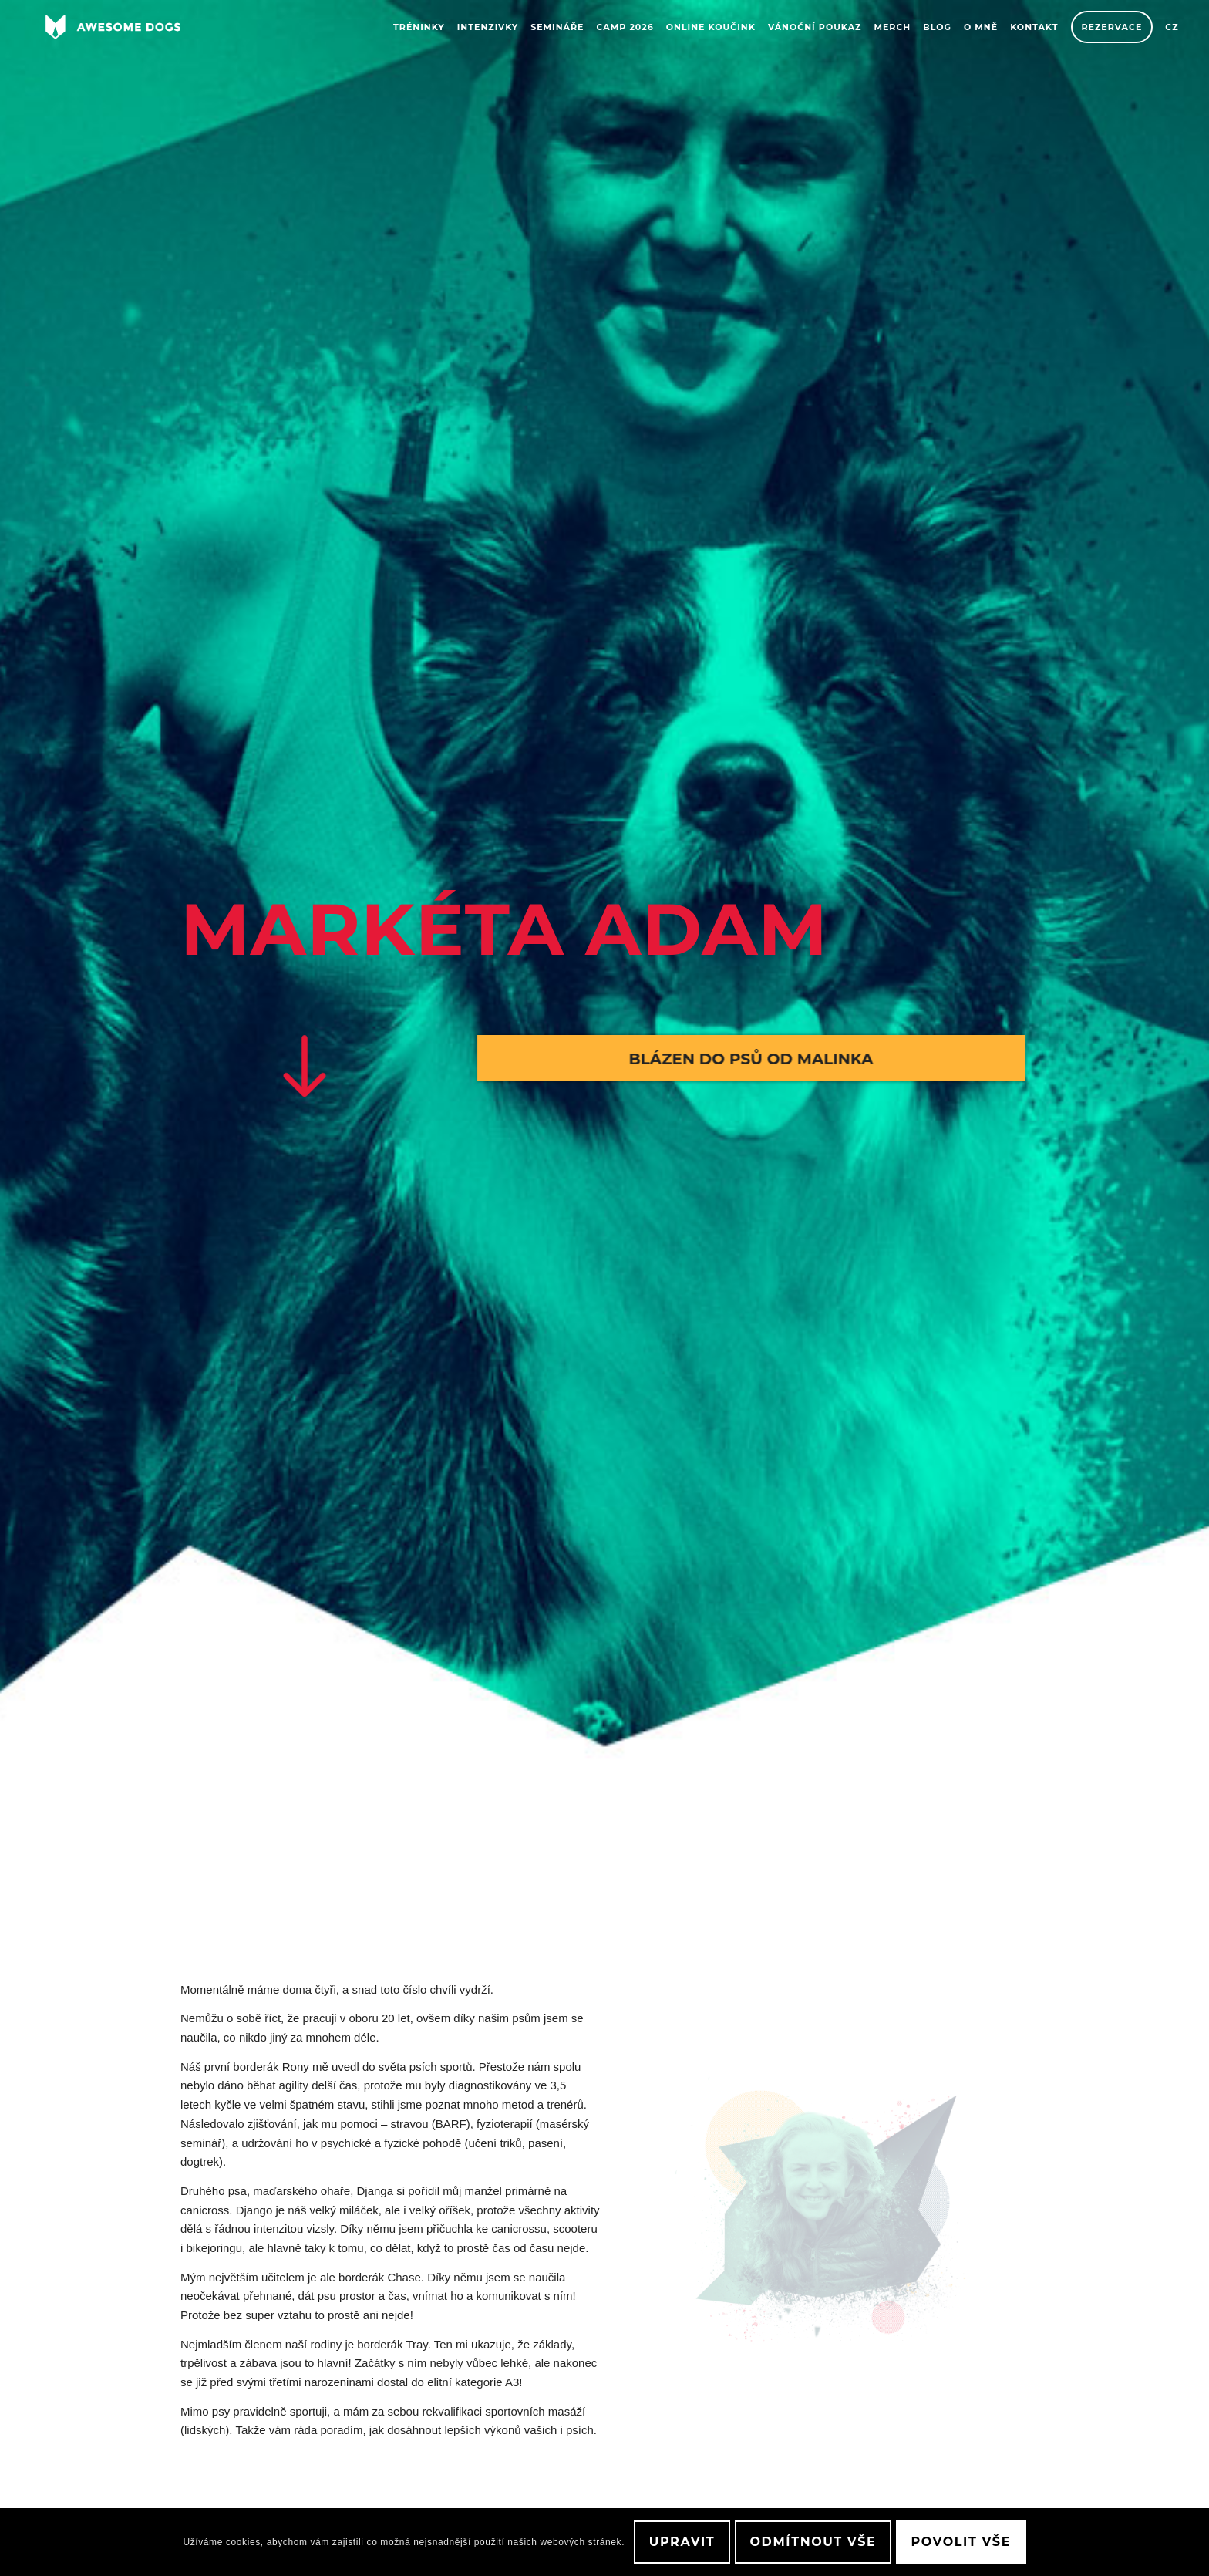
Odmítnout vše (813, 2541)
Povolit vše (961, 2541)
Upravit (682, 2541)
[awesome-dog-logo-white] (113, 27)
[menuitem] (419, 27)
